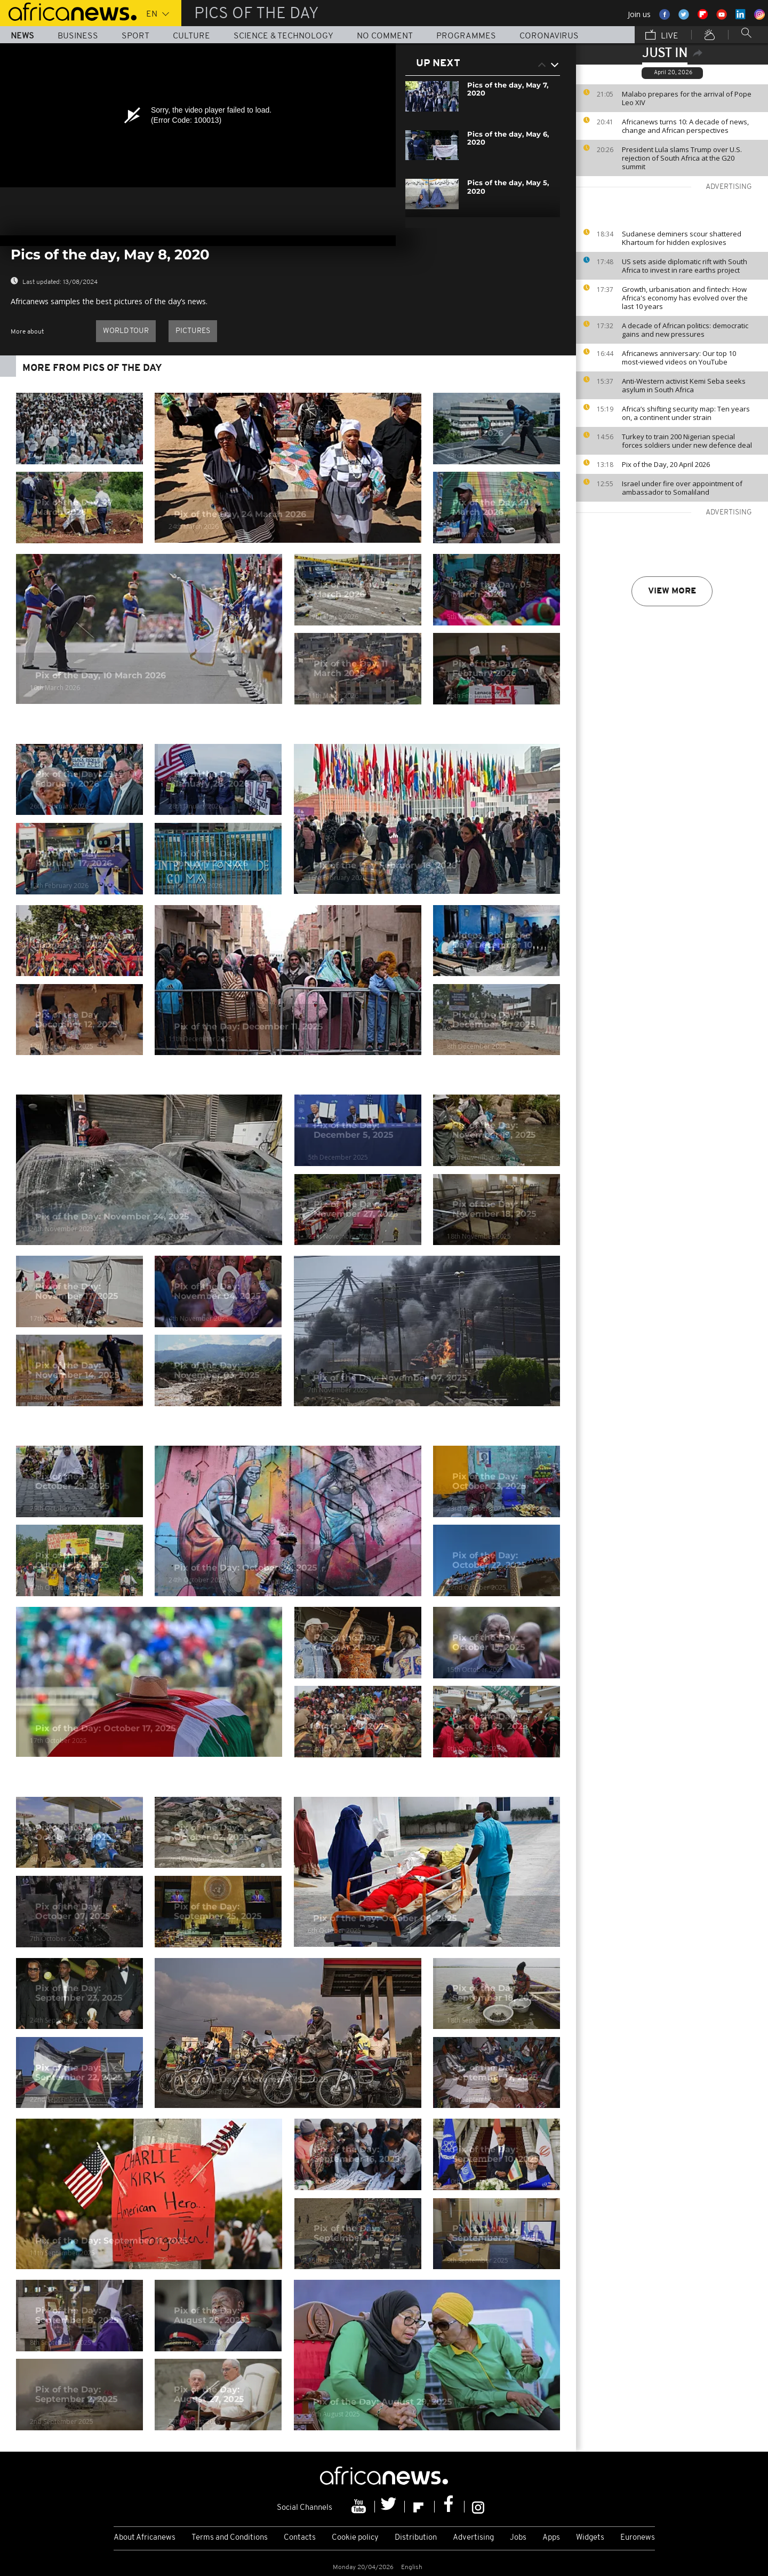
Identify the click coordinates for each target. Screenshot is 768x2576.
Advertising (473, 2538)
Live (661, 36)
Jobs (518, 2538)
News (22, 36)
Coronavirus (549, 36)
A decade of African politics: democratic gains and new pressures (685, 329)
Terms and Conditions (229, 2538)
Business (78, 36)
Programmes (466, 36)
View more (672, 591)
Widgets (590, 2538)
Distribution (416, 2538)
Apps (551, 2538)
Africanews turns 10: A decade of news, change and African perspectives (685, 125)
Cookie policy (355, 2538)
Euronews (637, 2538)
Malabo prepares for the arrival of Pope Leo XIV (686, 98)
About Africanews (144, 2538)
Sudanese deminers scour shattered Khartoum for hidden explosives (681, 238)
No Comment (385, 36)
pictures (192, 331)
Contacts (300, 2538)
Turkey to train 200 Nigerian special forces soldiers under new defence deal (687, 440)
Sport (135, 36)
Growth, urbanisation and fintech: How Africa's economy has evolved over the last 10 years (685, 298)
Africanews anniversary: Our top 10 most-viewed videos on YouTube (679, 357)
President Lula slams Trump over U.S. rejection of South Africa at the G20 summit (682, 158)
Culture (191, 36)
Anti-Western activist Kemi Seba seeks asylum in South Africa (684, 385)
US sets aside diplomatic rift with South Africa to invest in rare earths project (684, 265)
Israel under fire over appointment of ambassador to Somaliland (682, 487)
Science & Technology (283, 36)
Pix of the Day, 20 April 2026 (666, 464)
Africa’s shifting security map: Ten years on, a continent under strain (686, 413)
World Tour (126, 331)
